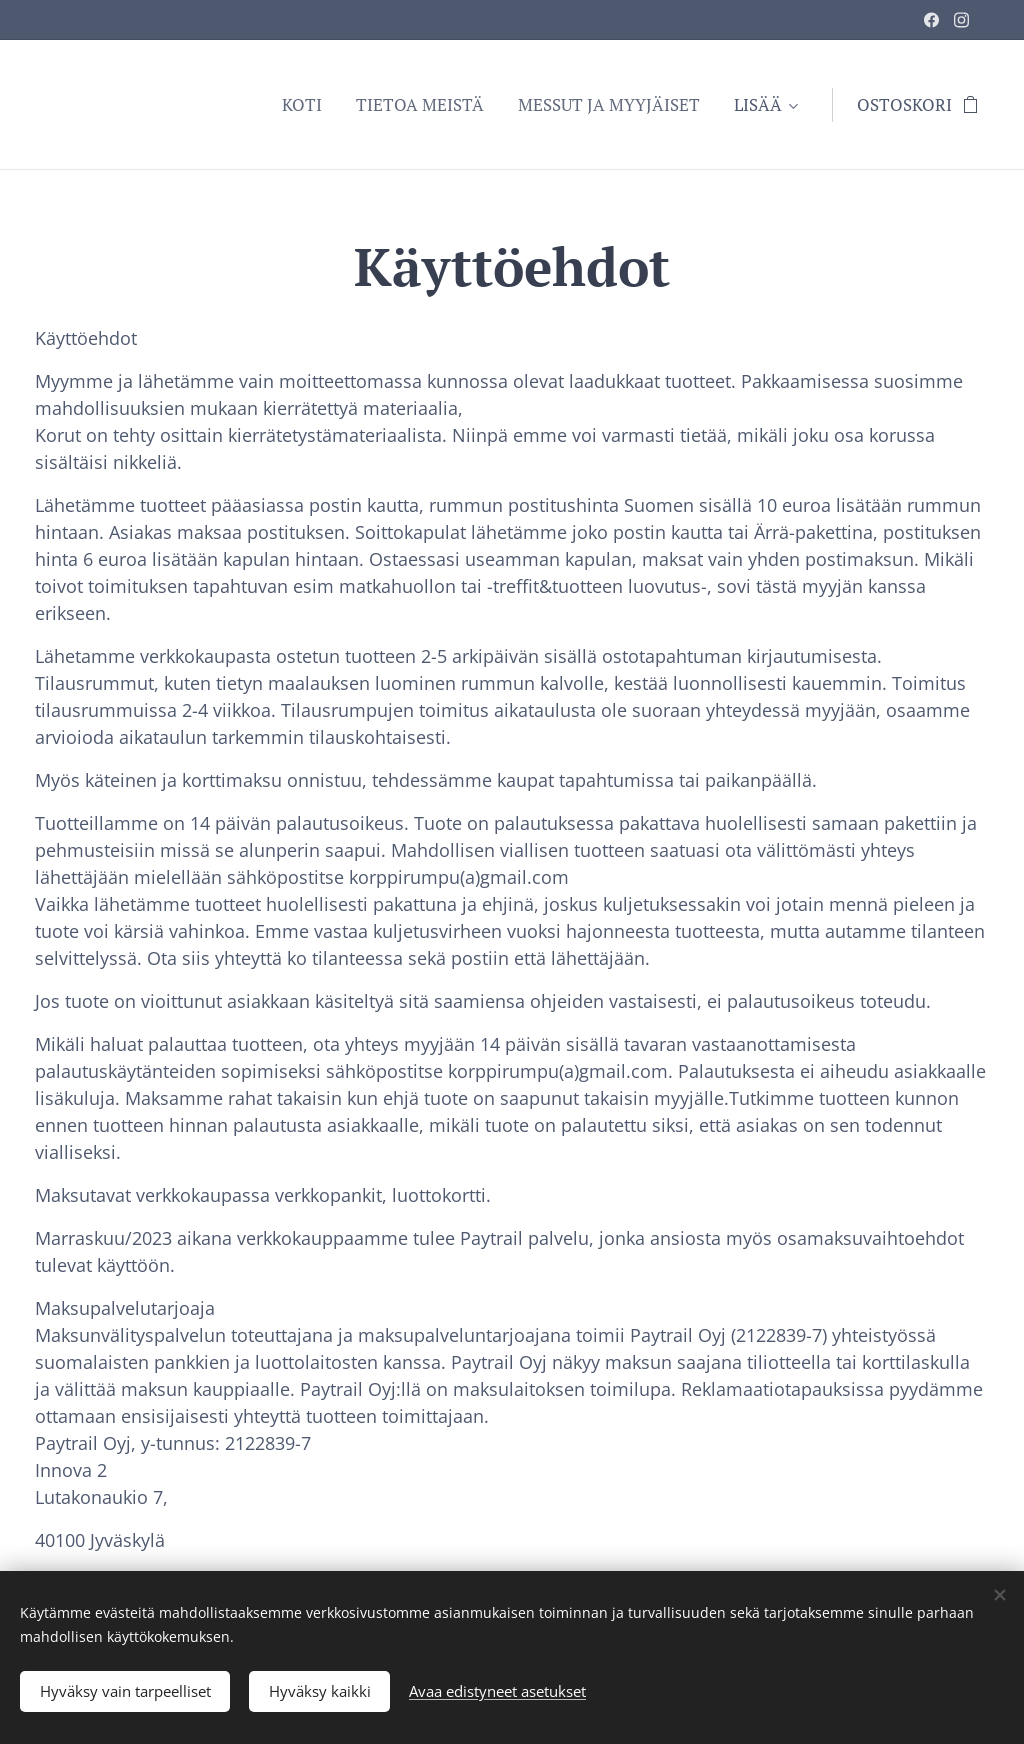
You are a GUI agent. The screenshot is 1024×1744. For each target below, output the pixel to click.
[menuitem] (302, 105)
